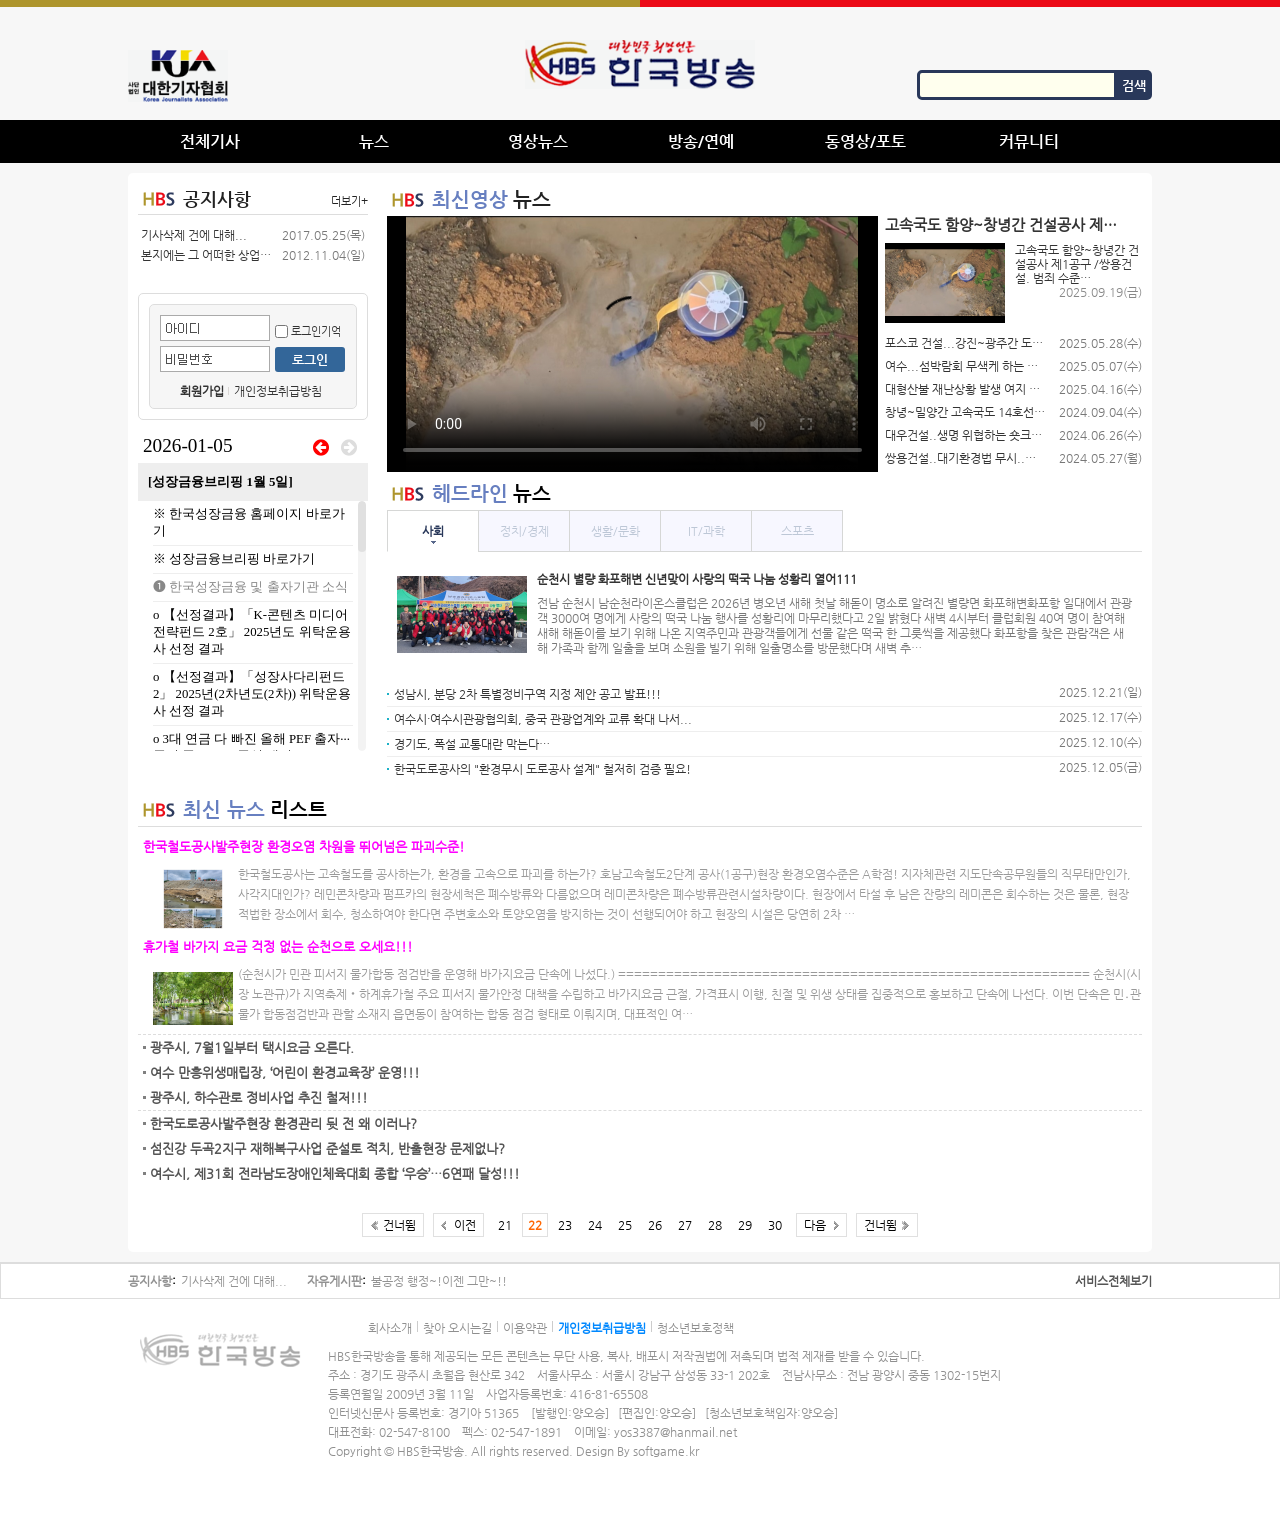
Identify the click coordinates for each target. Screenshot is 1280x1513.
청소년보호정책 (695, 1328)
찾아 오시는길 (457, 1328)
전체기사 (210, 141)
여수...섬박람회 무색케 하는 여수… (965, 366)
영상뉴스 (538, 141)
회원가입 (202, 391)
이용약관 (525, 1328)
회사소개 (390, 1328)
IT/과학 (706, 531)
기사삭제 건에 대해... (194, 235)
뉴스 (374, 141)
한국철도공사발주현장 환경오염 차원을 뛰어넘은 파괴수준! (304, 846)
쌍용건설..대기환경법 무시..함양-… (965, 458)
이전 (465, 1225)
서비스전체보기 (1113, 1281)
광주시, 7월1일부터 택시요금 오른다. (252, 1047)
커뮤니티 (1029, 141)
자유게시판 (334, 1281)
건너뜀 (399, 1225)
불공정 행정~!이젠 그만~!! (439, 1281)
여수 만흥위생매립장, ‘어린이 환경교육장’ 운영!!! (285, 1072)
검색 (1134, 85)
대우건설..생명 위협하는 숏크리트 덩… (965, 435)
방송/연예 (701, 141)
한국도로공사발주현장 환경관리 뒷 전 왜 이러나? (283, 1123)
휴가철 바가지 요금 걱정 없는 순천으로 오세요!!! (278, 946)
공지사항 (217, 198)
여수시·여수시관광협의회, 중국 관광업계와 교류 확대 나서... (543, 719)
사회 (433, 531)
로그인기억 (308, 331)
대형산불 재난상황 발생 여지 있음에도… (965, 389)
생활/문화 (615, 531)
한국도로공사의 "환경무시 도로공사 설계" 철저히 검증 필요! (542, 769)
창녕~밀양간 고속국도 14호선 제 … (965, 412)
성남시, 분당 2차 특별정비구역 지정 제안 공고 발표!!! (527, 694)
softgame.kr (666, 1451)
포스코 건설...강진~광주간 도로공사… (965, 343)
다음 (815, 1225)
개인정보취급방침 (278, 391)
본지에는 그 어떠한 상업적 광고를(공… (206, 255)
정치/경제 (524, 531)
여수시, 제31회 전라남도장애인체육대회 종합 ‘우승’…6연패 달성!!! (335, 1173)
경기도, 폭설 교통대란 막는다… (472, 744)
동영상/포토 (865, 141)
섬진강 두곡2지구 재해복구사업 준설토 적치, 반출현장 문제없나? (327, 1148)
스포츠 (797, 531)
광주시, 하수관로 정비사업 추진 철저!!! (259, 1097)
